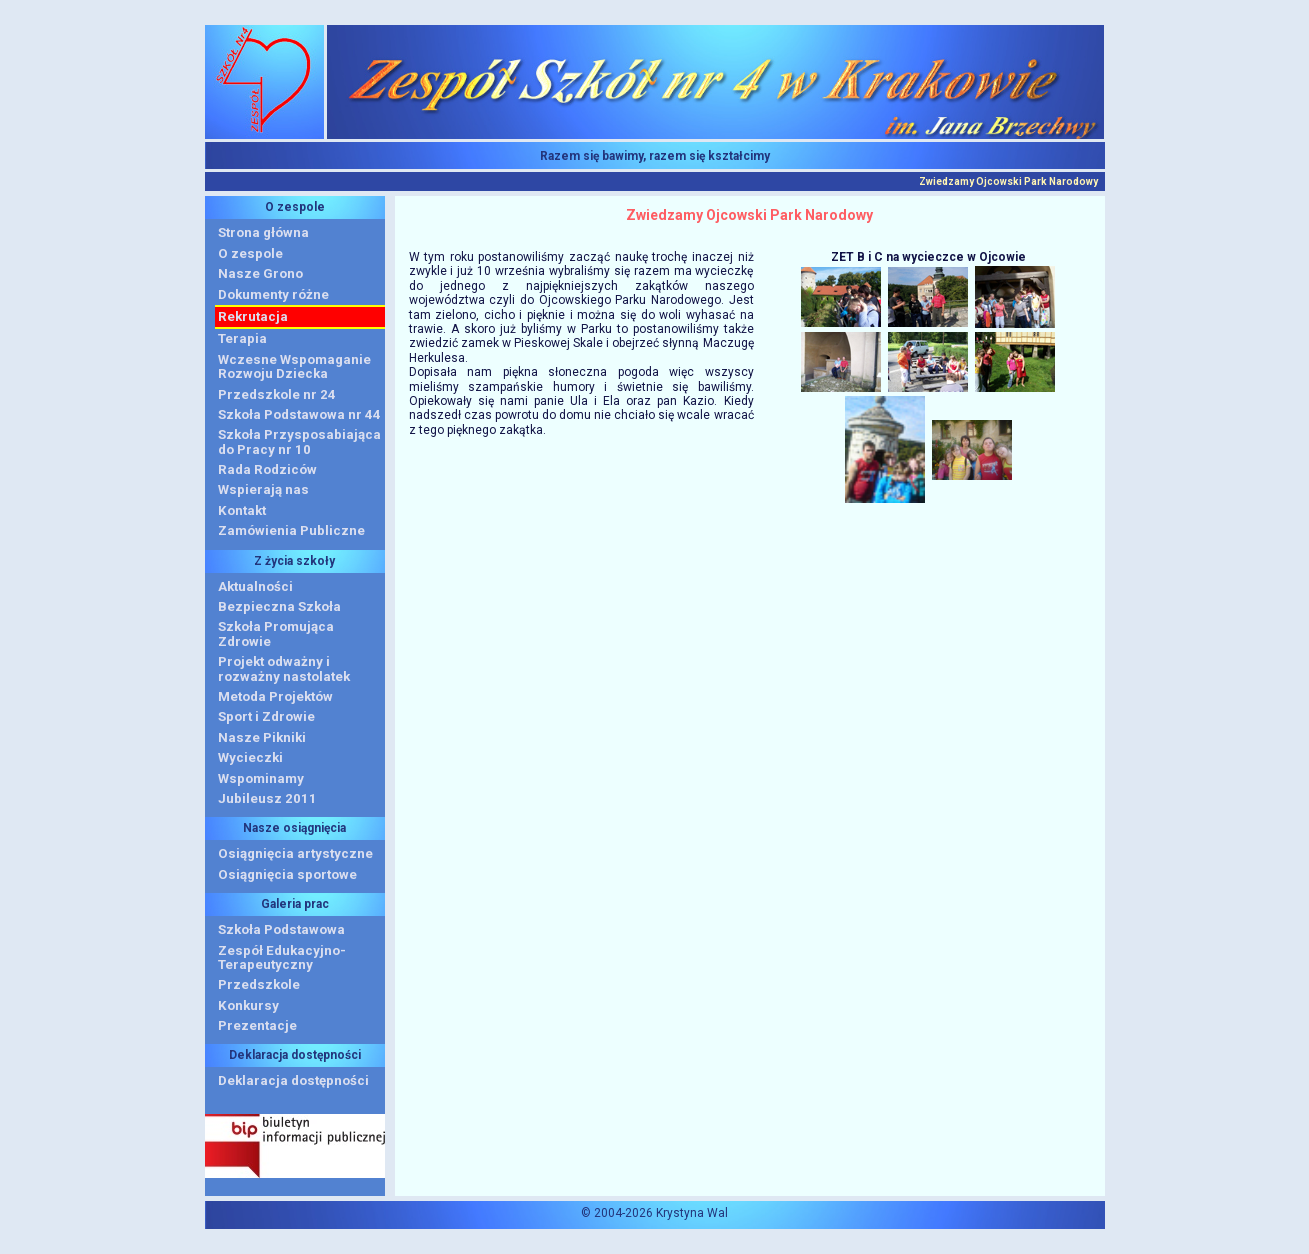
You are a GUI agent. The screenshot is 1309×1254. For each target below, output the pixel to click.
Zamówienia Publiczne (291, 530)
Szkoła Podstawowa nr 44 (299, 414)
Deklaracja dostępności (293, 1080)
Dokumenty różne (273, 294)
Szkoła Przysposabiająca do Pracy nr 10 (299, 441)
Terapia (242, 338)
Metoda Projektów (275, 696)
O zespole (250, 253)
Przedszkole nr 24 (277, 394)
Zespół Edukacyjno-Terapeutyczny (282, 957)
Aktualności (255, 586)
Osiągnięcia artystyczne (295, 853)
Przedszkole (259, 984)
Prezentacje (257, 1025)
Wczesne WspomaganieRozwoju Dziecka (294, 366)
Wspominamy (261, 778)
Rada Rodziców (267, 469)
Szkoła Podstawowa (281, 929)
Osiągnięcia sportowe (287, 874)
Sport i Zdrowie (266, 716)
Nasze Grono (260, 273)
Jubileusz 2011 (267, 798)
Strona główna (263, 232)
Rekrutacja (253, 316)
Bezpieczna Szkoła (279, 606)
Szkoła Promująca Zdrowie (276, 633)
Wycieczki (250, 757)
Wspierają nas (263, 489)
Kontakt (242, 510)
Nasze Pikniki (262, 737)
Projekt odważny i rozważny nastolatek (284, 668)
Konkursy (248, 1005)
